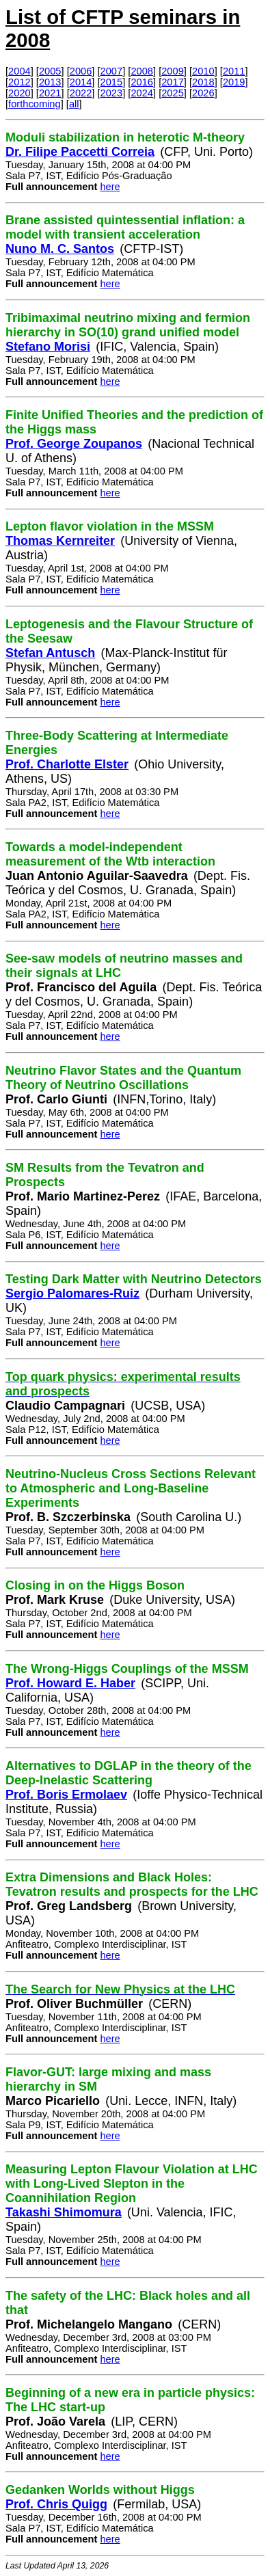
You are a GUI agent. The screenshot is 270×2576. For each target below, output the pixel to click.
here (110, 186)
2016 (142, 82)
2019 (234, 82)
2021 (50, 93)
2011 (234, 71)
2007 (111, 71)
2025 (172, 93)
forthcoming (34, 103)
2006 (81, 71)
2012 (19, 82)
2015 (111, 82)
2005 (50, 71)
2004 (19, 71)
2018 (203, 82)
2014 (81, 82)
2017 (172, 82)
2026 (203, 93)
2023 (111, 93)
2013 (50, 82)
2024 (142, 93)
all (74, 103)
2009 (172, 71)
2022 (81, 93)
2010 (203, 71)
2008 (142, 71)
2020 (19, 93)
